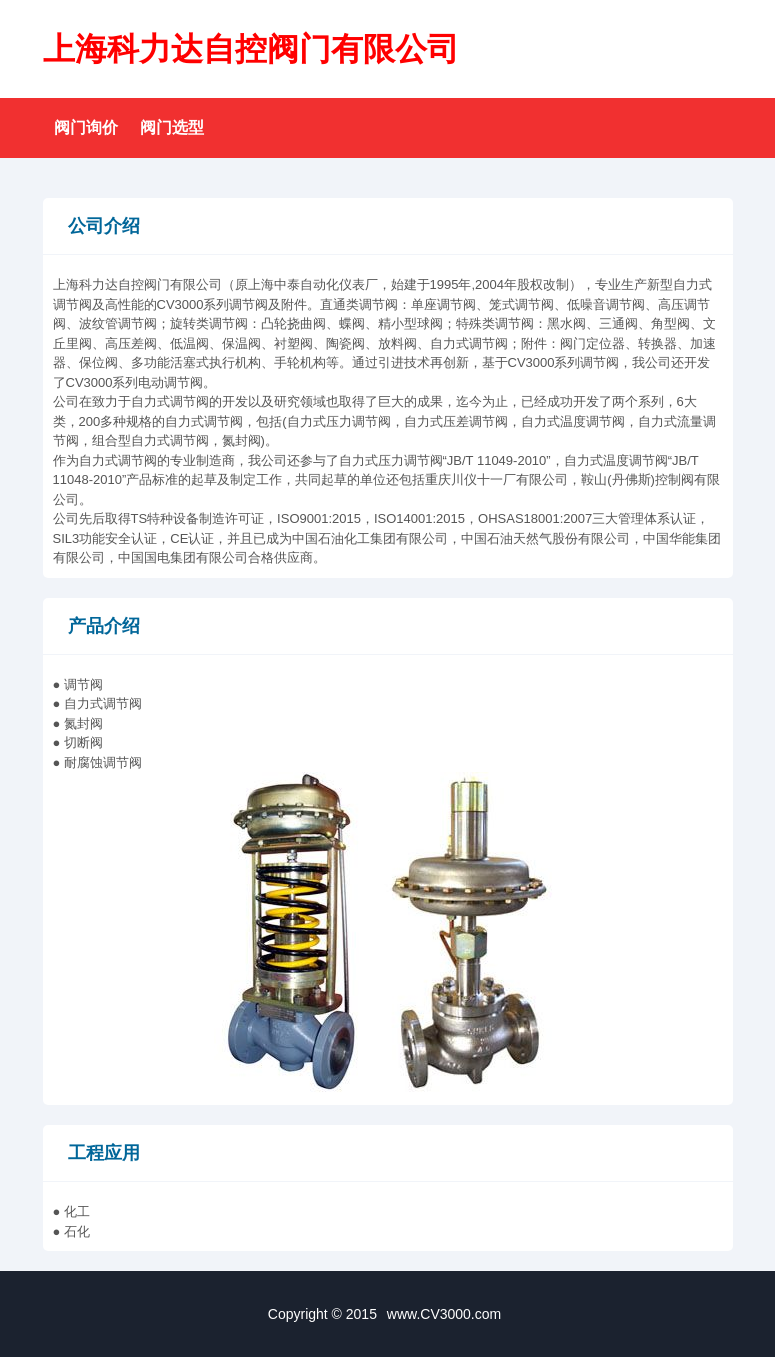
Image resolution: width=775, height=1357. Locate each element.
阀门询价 (86, 127)
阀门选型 (172, 127)
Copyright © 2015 (387, 1314)
